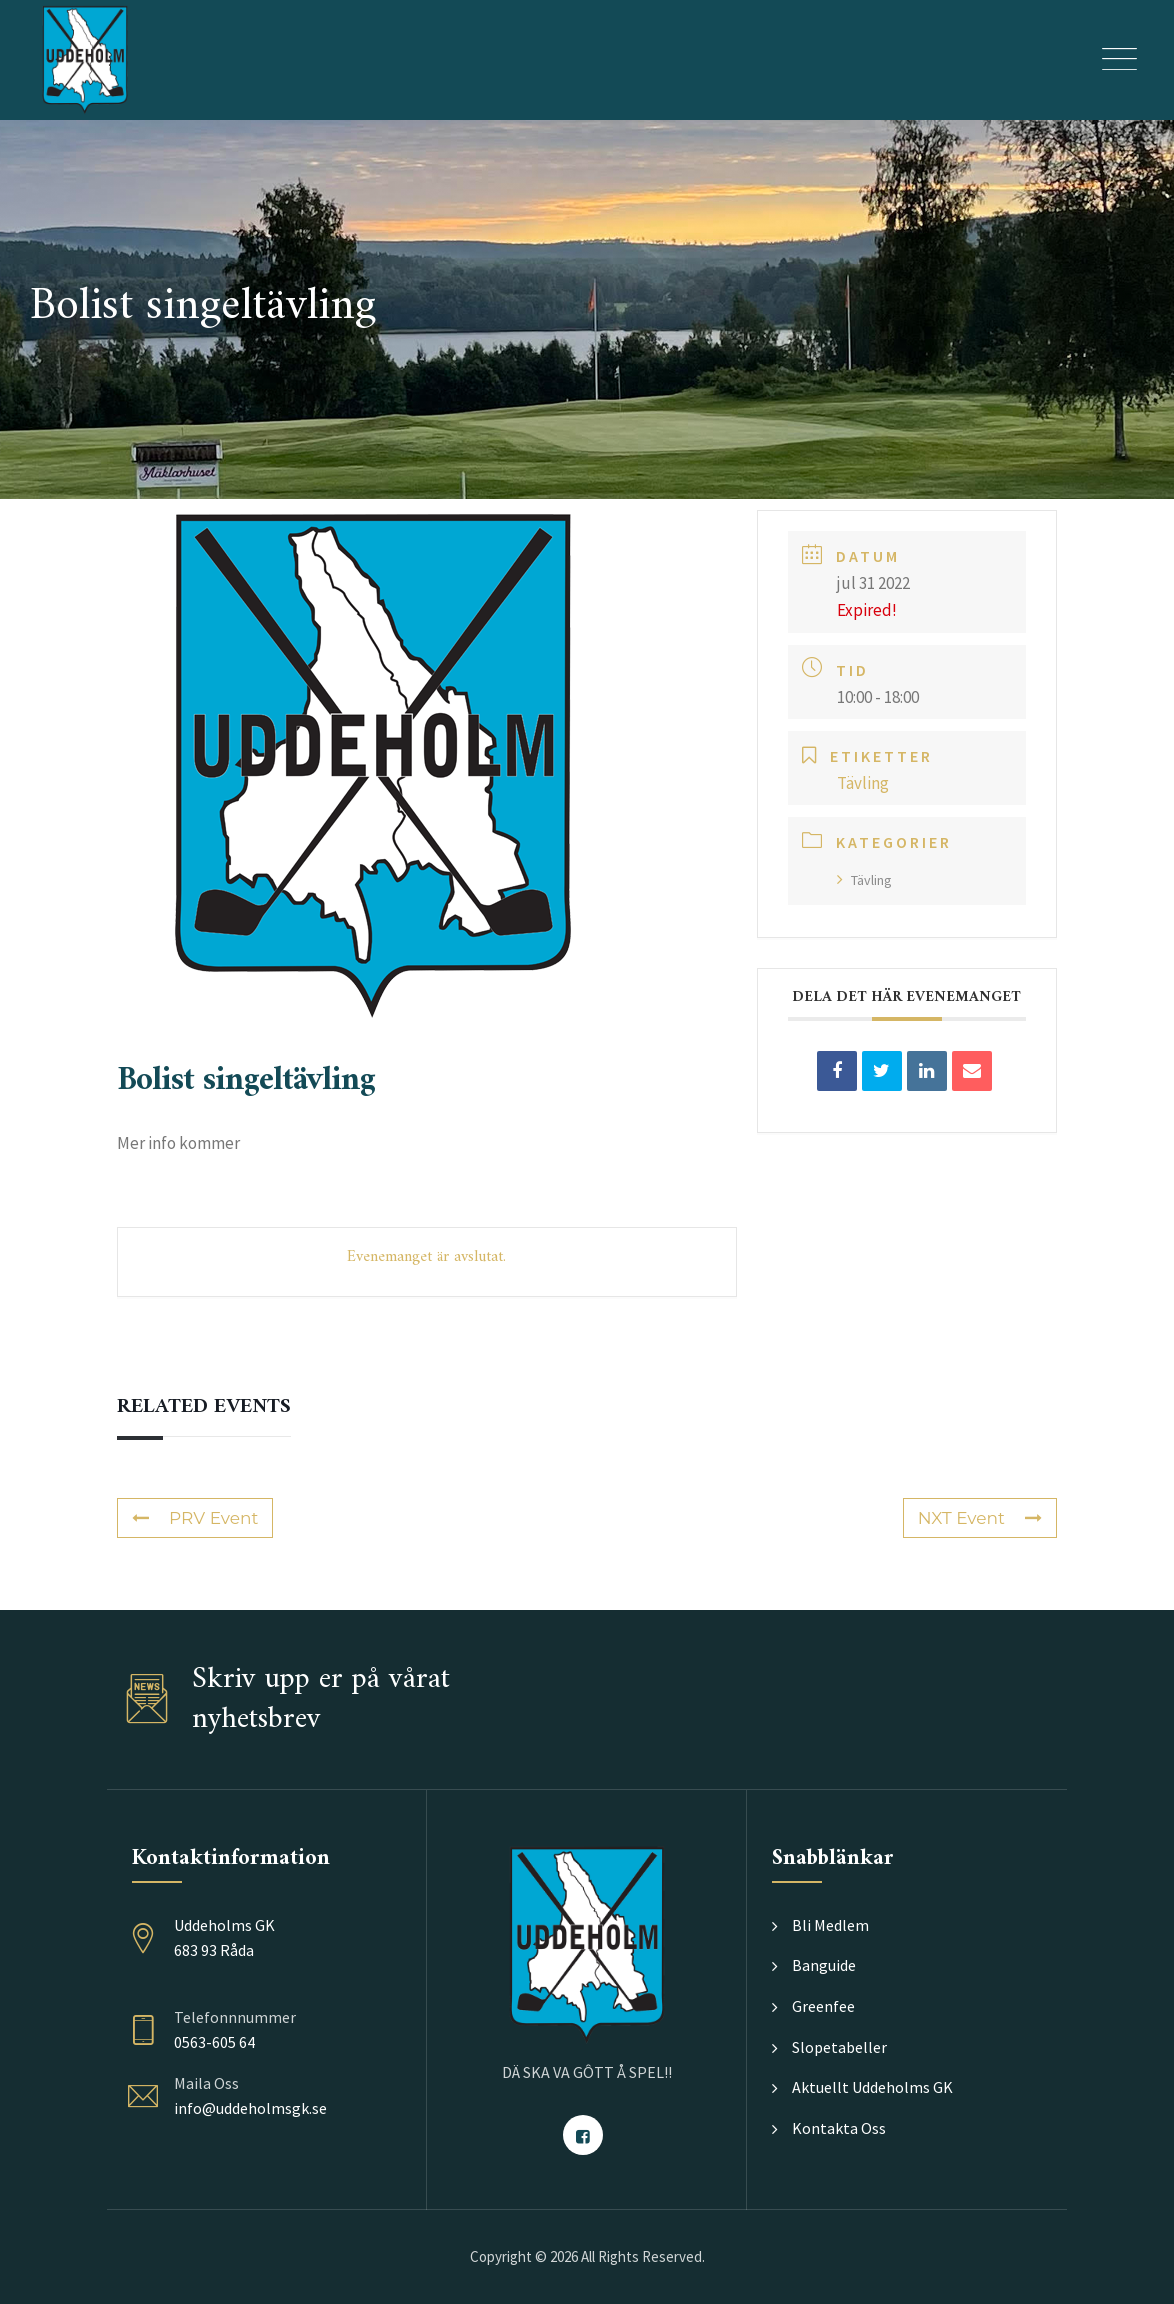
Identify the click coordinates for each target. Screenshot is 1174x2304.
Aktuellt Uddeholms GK (872, 2087)
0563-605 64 (214, 2042)
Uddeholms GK (224, 1925)
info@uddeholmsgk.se (250, 2108)
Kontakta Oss (839, 2128)
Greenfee (823, 2006)
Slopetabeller (839, 2047)
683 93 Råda (214, 1950)
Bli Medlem (830, 1925)
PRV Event (195, 1518)
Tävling (864, 880)
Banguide (824, 1965)
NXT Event (980, 1518)
